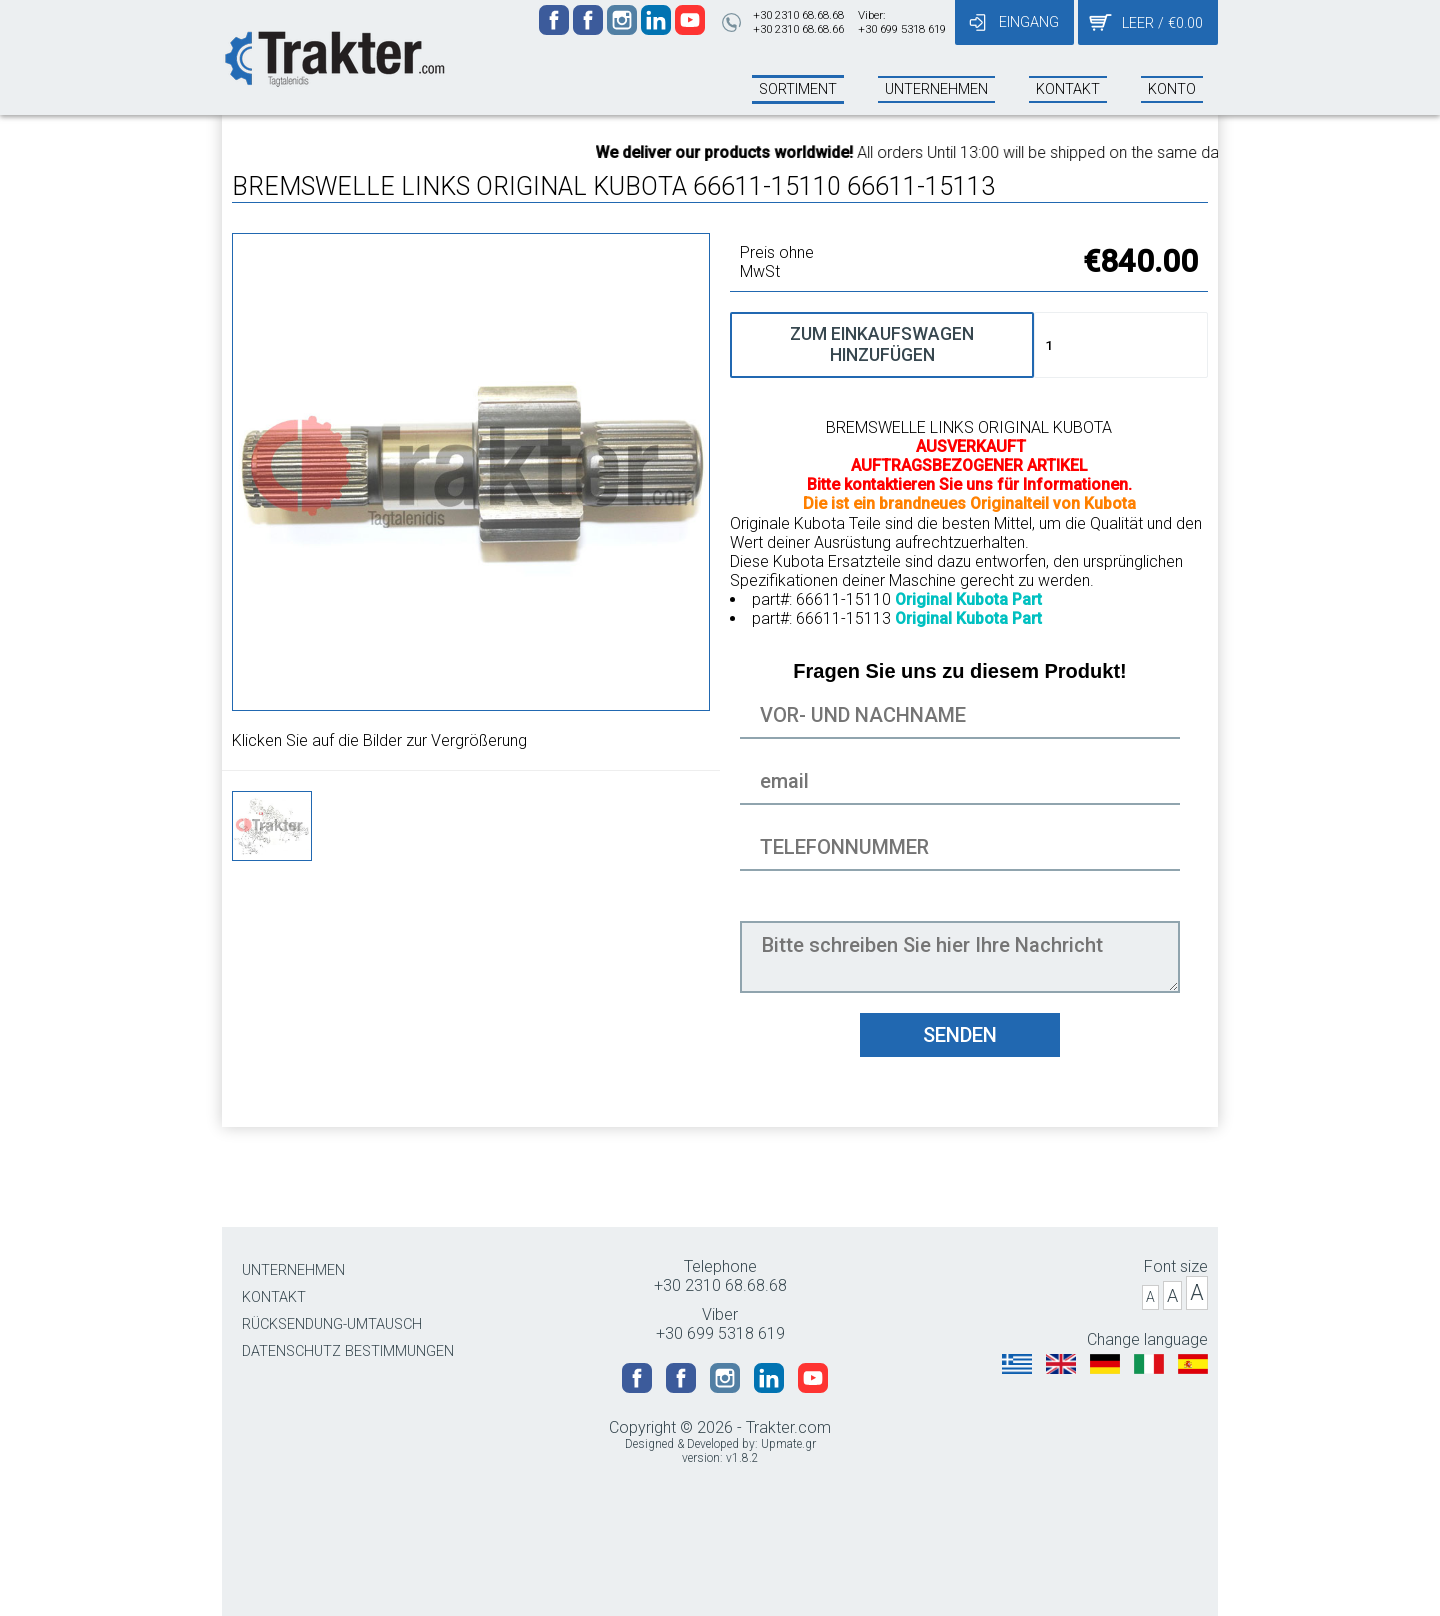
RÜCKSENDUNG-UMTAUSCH (332, 1324)
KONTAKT (274, 1297)
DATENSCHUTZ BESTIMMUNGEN (348, 1351)
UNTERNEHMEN (293, 1270)
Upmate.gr (788, 1444)
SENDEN (960, 1035)
